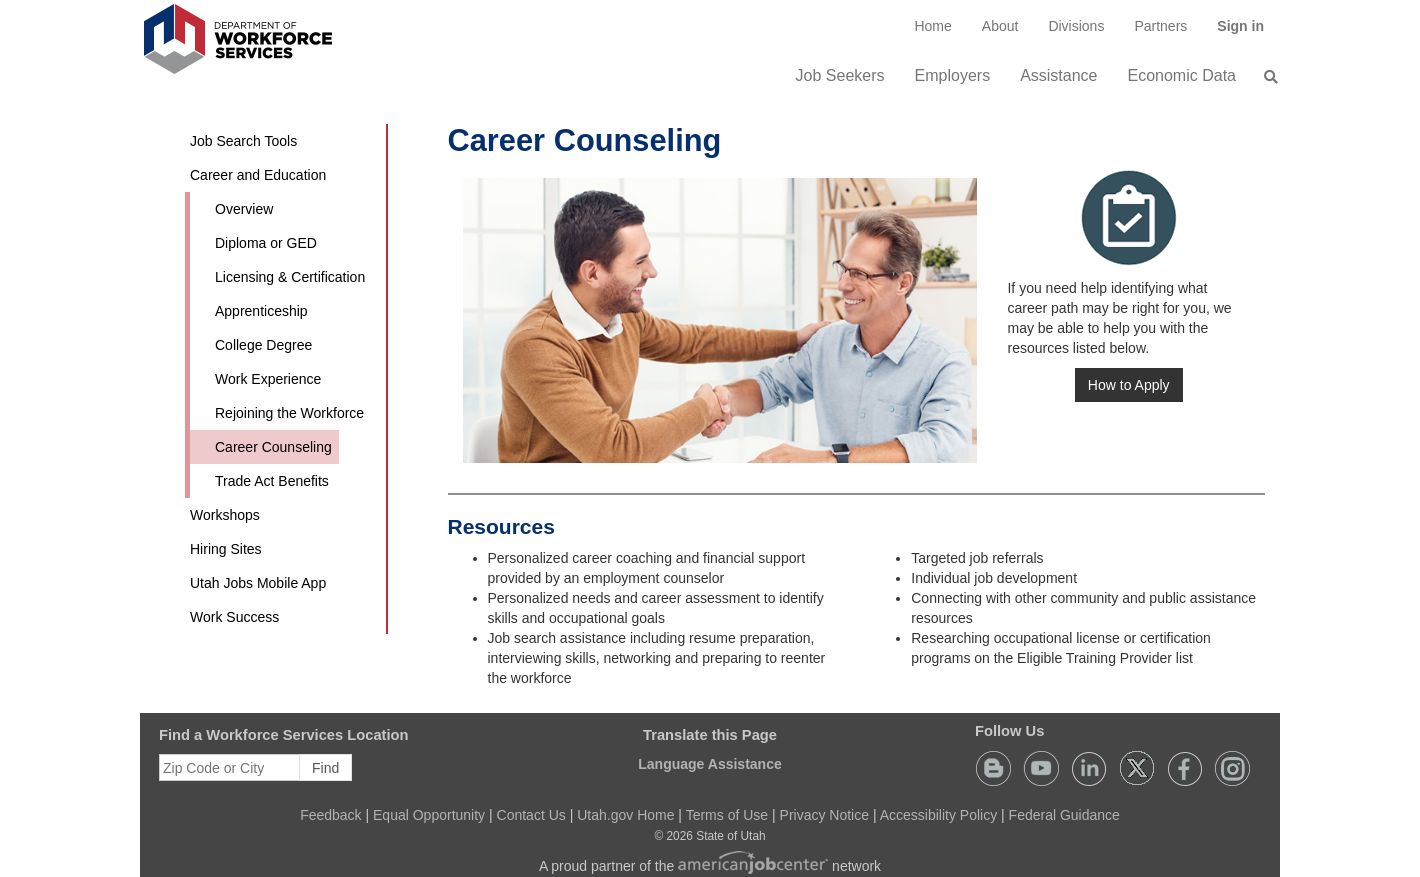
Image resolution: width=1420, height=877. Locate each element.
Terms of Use (727, 815)
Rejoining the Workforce (289, 413)
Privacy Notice (824, 815)
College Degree (263, 345)
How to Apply (1129, 385)
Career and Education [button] (258, 175)
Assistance (1058, 75)
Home (932, 26)
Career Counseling (273, 447)
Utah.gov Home (625, 815)
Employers (953, 75)
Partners (1160, 26)
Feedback (330, 815)
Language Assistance (709, 764)
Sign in (1248, 33)
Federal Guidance (1064, 815)
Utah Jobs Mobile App (258, 583)
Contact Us (531, 815)
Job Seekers (840, 75)
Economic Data (1182, 75)
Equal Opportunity (429, 815)
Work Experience (268, 379)
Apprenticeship (261, 311)
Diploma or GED (266, 243)
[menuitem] (932, 26)
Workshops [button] (225, 515)
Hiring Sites (226, 549)
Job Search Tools (243, 141)
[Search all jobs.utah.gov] (1265, 77)
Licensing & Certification (290, 277)
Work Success (234, 617)
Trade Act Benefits (272, 481)
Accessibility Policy (938, 815)
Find (325, 768)
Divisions (1076, 26)
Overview (244, 209)
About (1000, 26)
